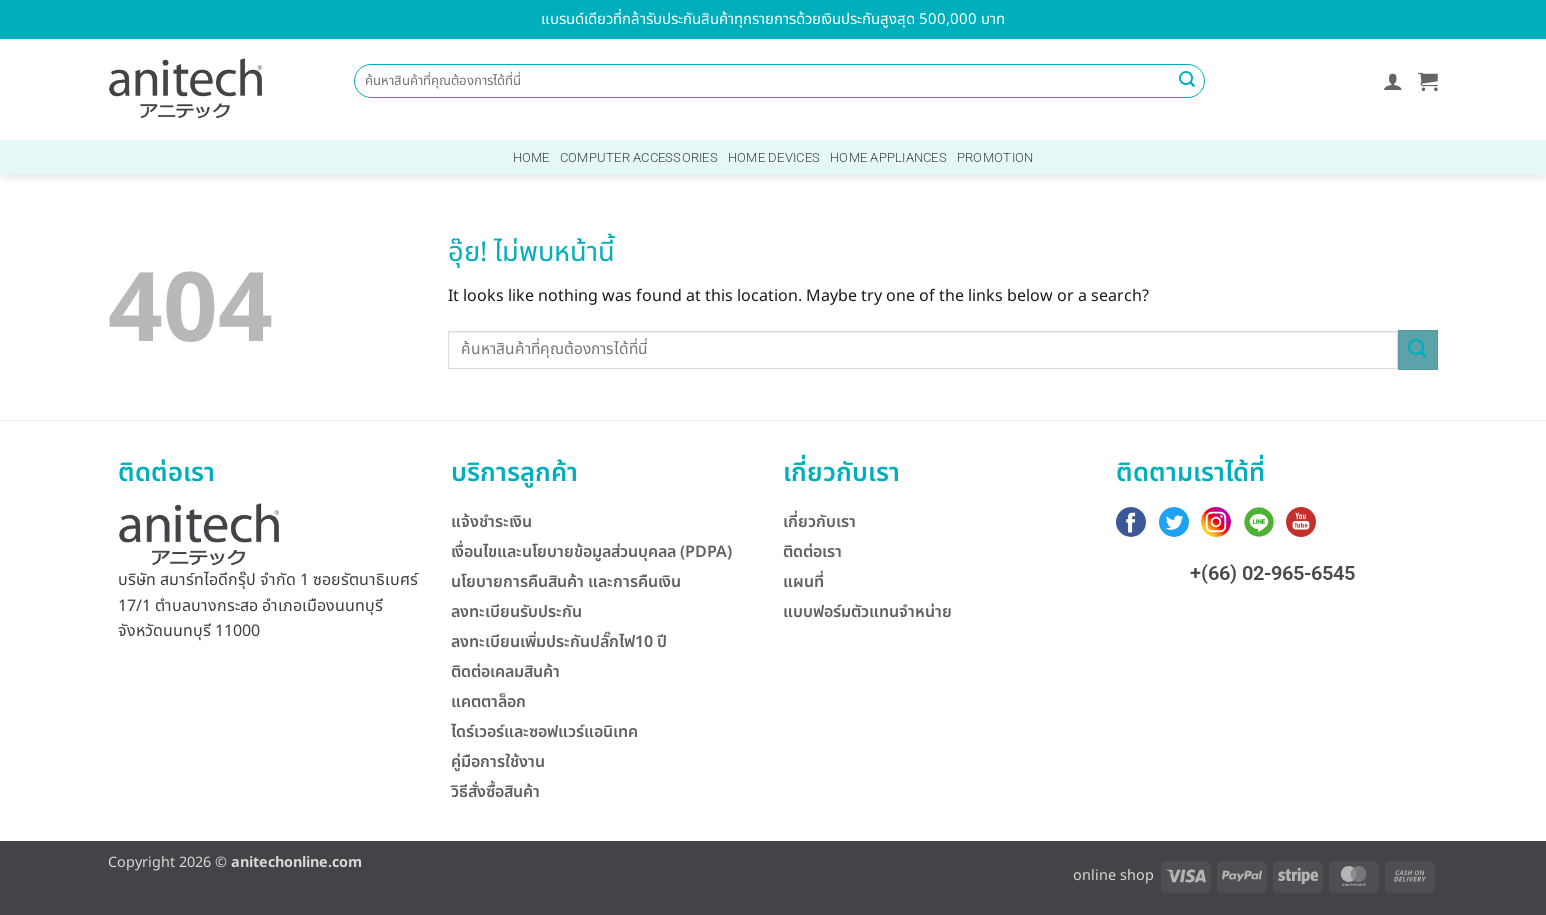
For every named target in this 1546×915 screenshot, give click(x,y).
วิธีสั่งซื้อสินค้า (495, 792)
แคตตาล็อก (488, 702)
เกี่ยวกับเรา (819, 522)
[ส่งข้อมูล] (1187, 81)
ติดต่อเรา (812, 552)
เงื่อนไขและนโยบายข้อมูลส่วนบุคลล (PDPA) (591, 552)
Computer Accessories (639, 157)
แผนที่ (803, 582)
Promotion (995, 157)
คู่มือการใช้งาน (498, 762)
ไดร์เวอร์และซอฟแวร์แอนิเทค (544, 732)
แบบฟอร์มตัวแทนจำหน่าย (867, 612)
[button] (1393, 81)
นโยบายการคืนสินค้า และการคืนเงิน (566, 582)
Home (531, 157)
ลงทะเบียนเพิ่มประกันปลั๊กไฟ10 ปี (559, 642)
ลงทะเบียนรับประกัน (516, 612)
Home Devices (774, 157)
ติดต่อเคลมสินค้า (505, 672)
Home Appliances (888, 157)
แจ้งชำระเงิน (491, 522)
